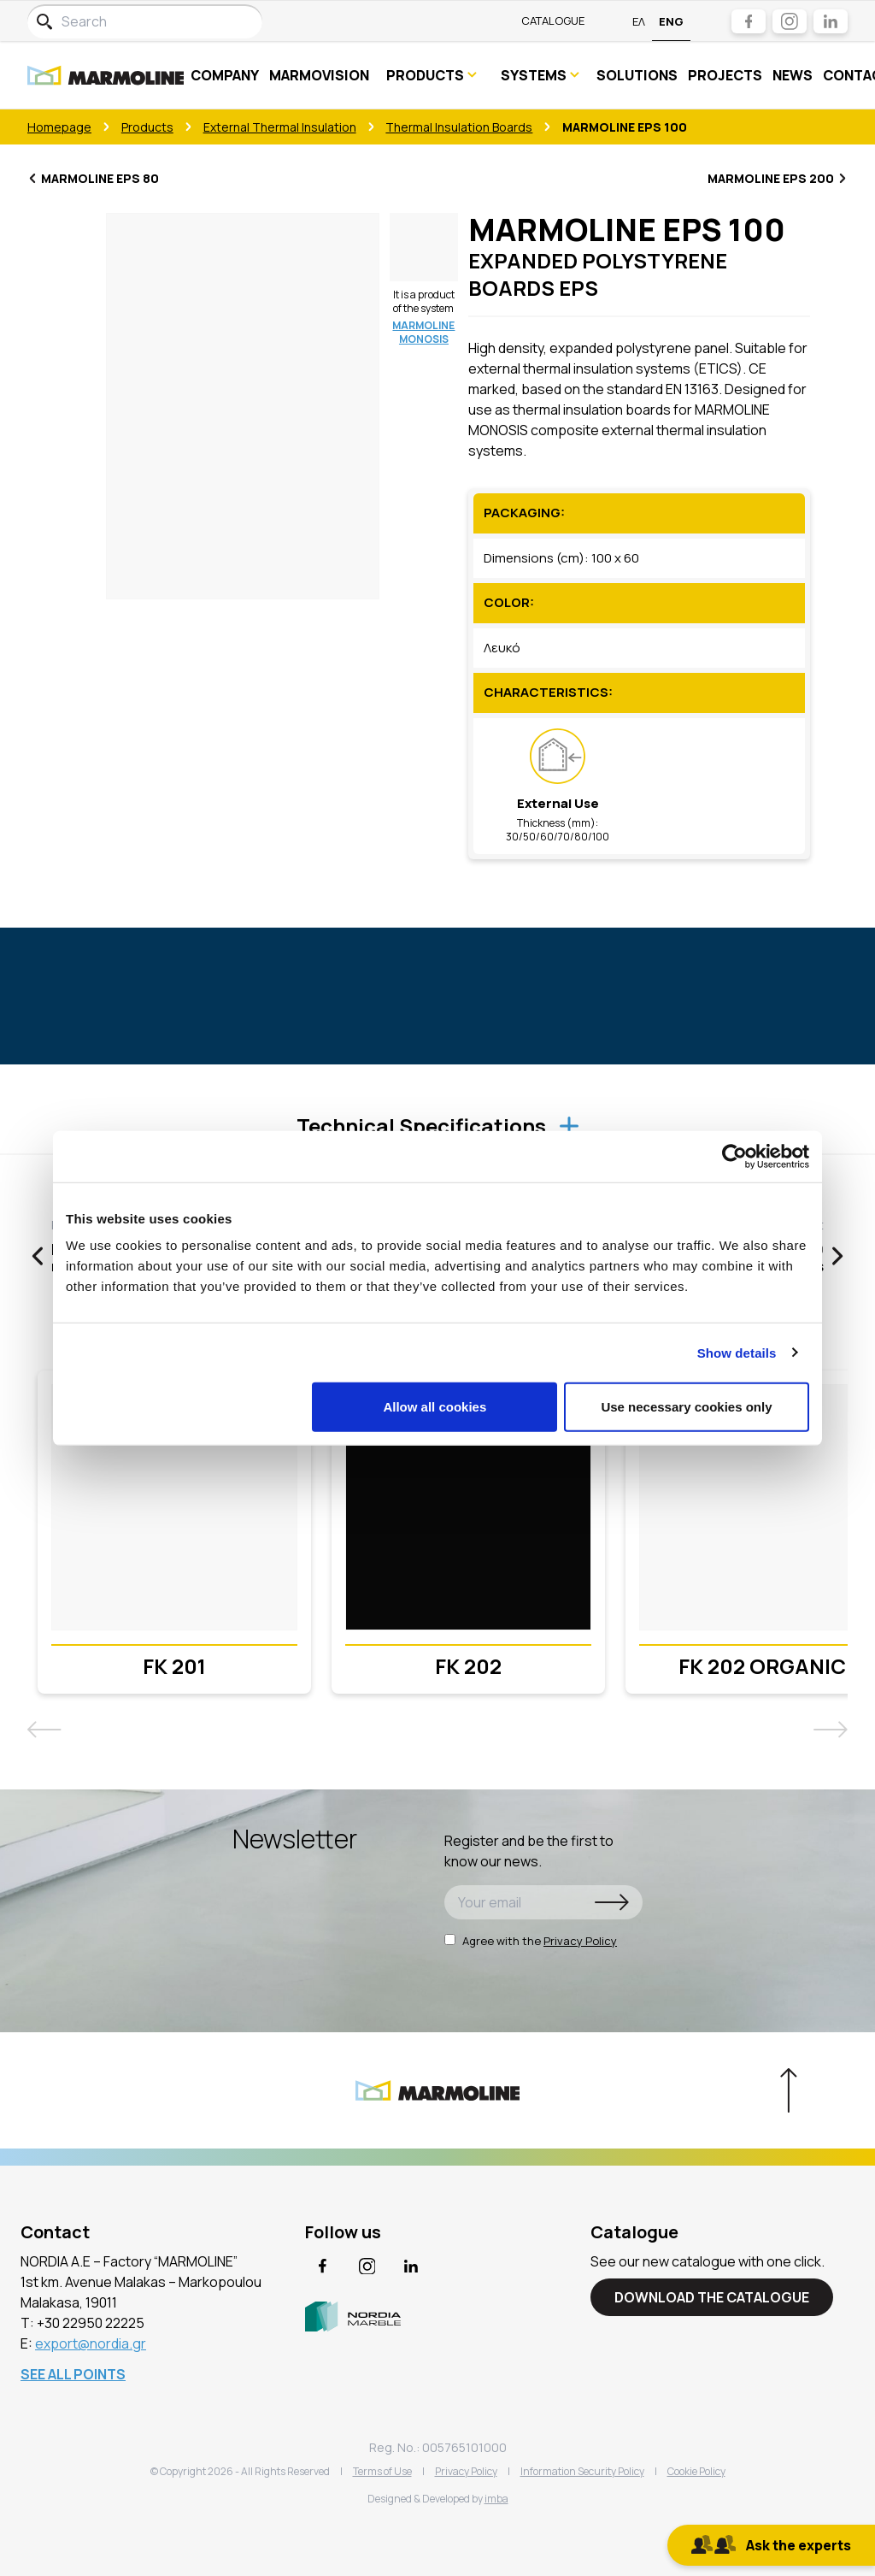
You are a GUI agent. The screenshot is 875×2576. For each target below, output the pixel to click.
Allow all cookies (434, 1407)
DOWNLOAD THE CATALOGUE (711, 2297)
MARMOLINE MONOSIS (423, 332)
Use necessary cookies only (686, 1407)
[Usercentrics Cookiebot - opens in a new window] (734, 1156)
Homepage (59, 127)
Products (147, 127)
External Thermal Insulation (279, 127)
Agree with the (530, 1940)
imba (496, 2498)
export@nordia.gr (90, 2343)
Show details (737, 1352)
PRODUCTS (432, 75)
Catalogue (552, 20)
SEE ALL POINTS (73, 2374)
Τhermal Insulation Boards (458, 127)
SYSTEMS (541, 75)
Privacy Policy (580, 1940)
